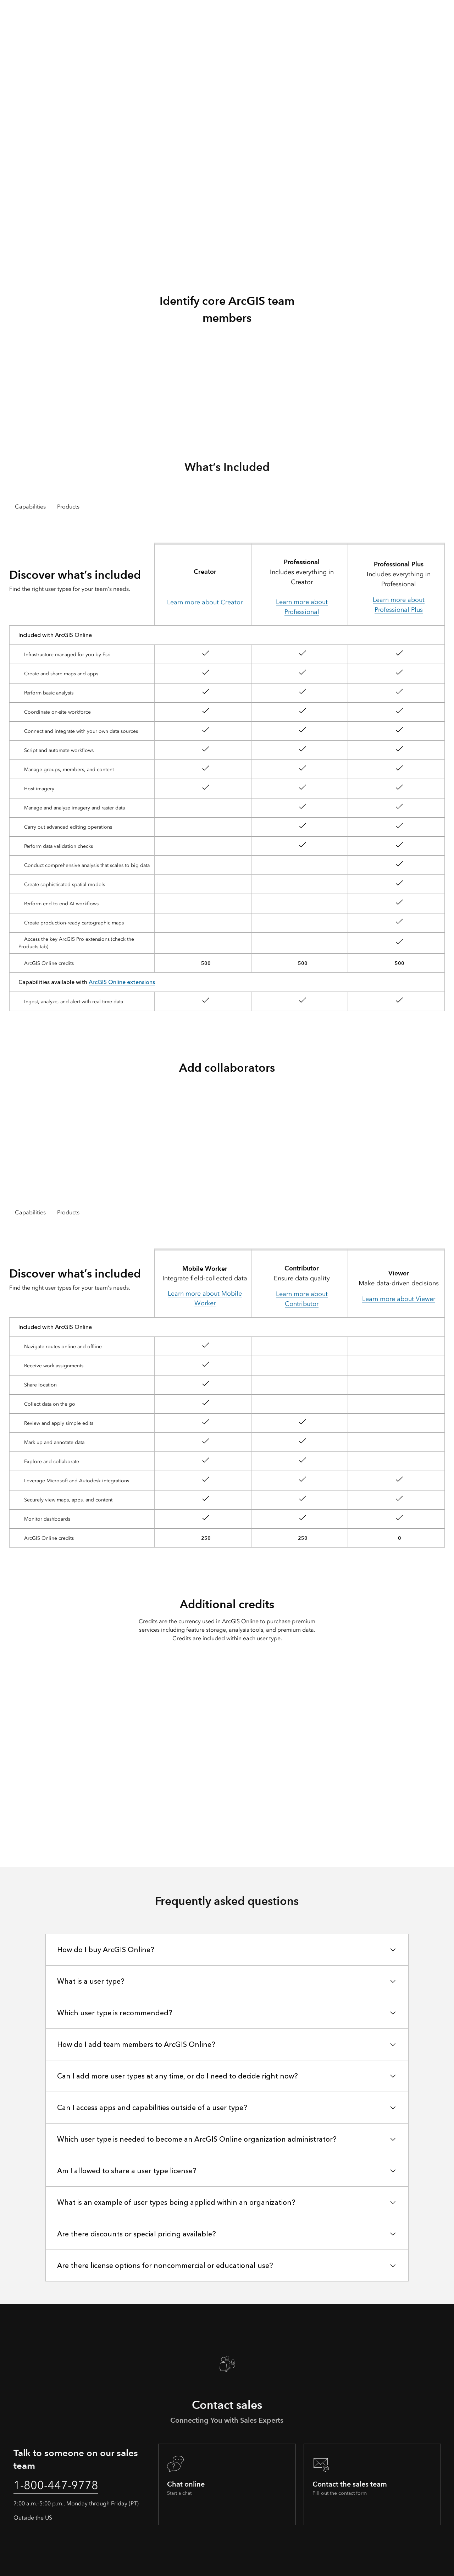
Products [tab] (68, 506)
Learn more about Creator (205, 602)
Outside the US (32, 2517)
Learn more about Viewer (398, 1299)
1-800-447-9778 (55, 2485)
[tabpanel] (227, 774)
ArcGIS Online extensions (122, 982)
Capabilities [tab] (30, 506)
